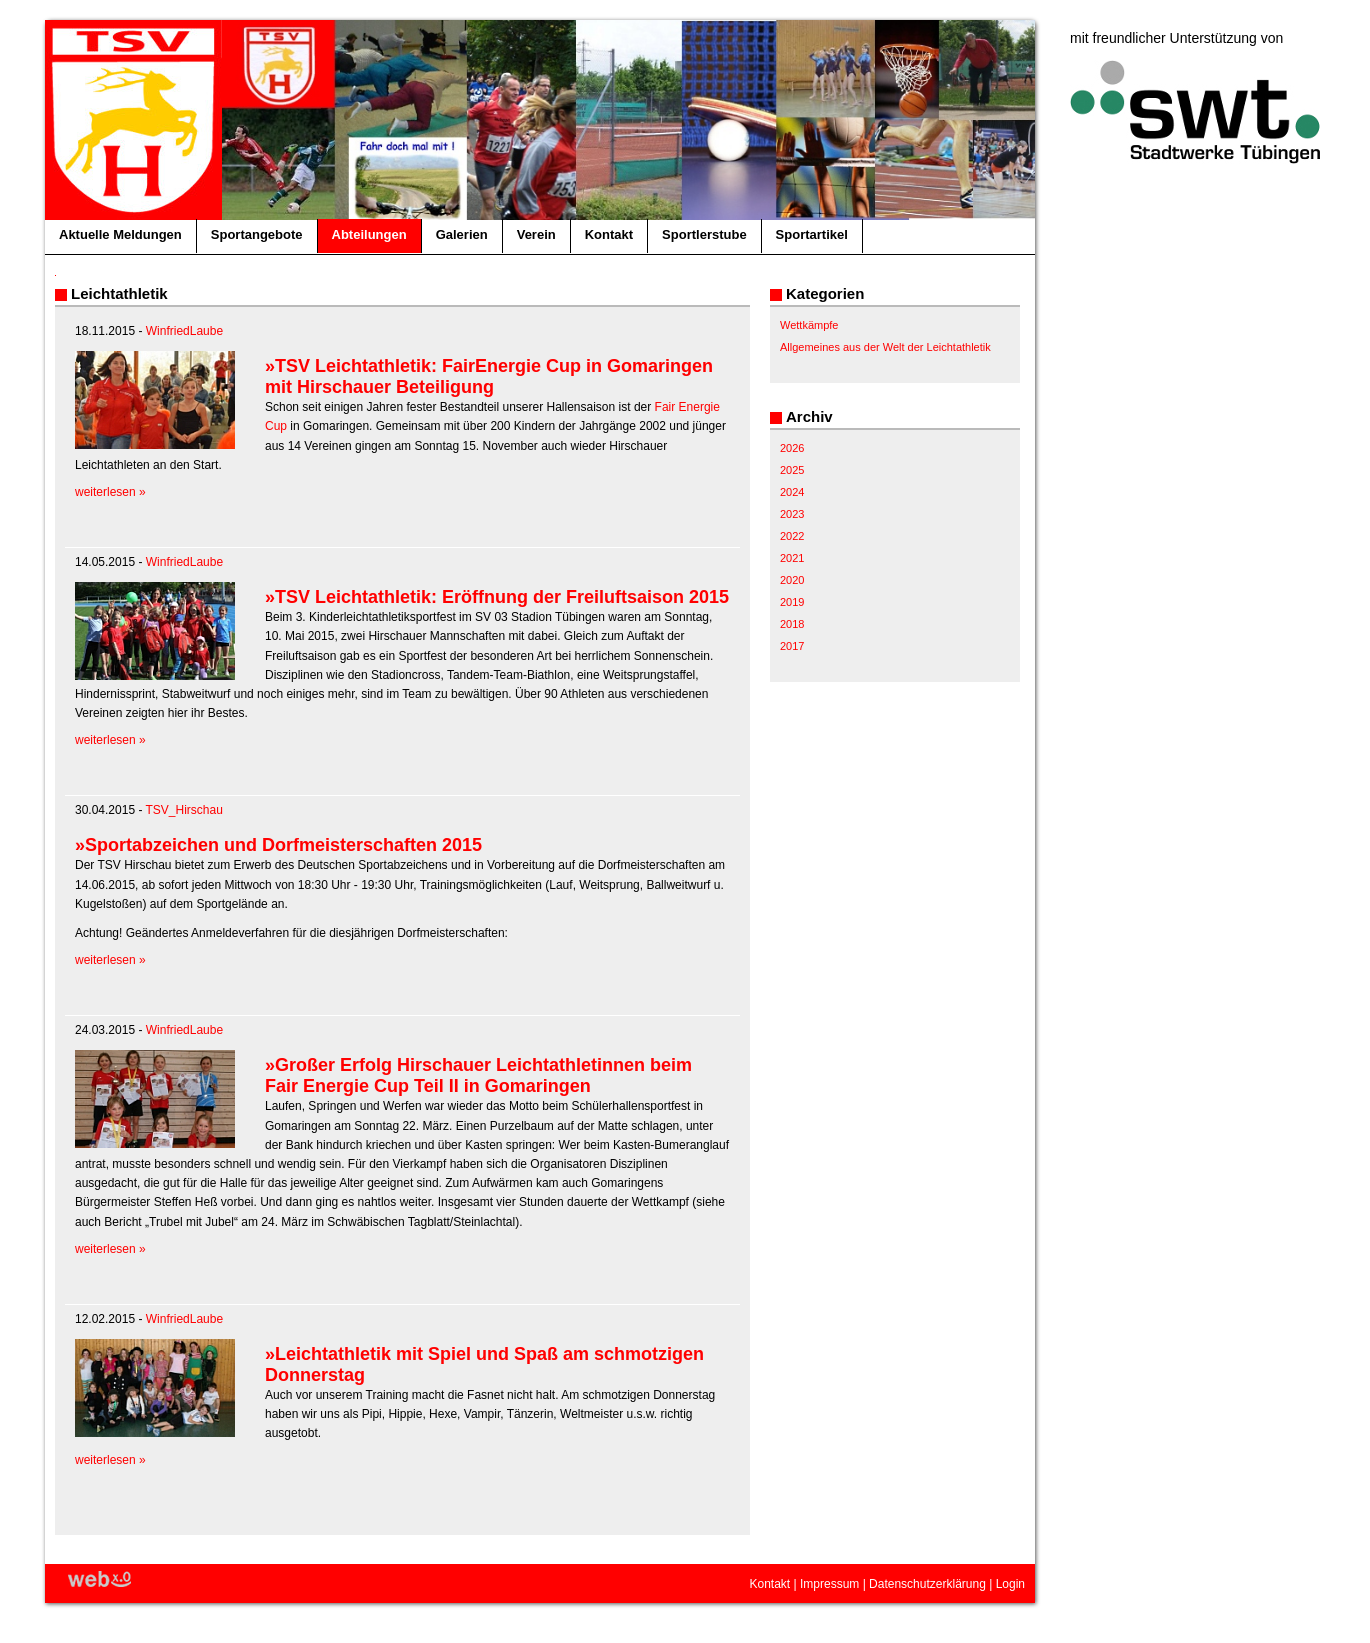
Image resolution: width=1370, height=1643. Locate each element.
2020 (792, 580)
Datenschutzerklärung (927, 1584)
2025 (792, 470)
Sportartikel (812, 234)
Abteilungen (369, 234)
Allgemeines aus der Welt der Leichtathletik (885, 347)
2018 (792, 624)
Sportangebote (257, 234)
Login (1010, 1584)
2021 (792, 558)
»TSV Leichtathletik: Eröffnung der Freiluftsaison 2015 (497, 597)
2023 (792, 514)
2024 (792, 492)
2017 (792, 646)
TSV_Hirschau (184, 810)
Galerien (462, 234)
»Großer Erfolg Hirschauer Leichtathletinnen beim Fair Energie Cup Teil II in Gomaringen (478, 1075)
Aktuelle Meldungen (120, 234)
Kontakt (609, 234)
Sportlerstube (704, 234)
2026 (792, 448)
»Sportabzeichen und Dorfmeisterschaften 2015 (278, 845)
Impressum (829, 1584)
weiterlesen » (110, 492)
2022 (792, 536)
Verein (536, 234)
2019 (792, 602)
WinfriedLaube (184, 331)
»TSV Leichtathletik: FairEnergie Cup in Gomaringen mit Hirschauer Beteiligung (489, 376)
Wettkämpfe (809, 325)
